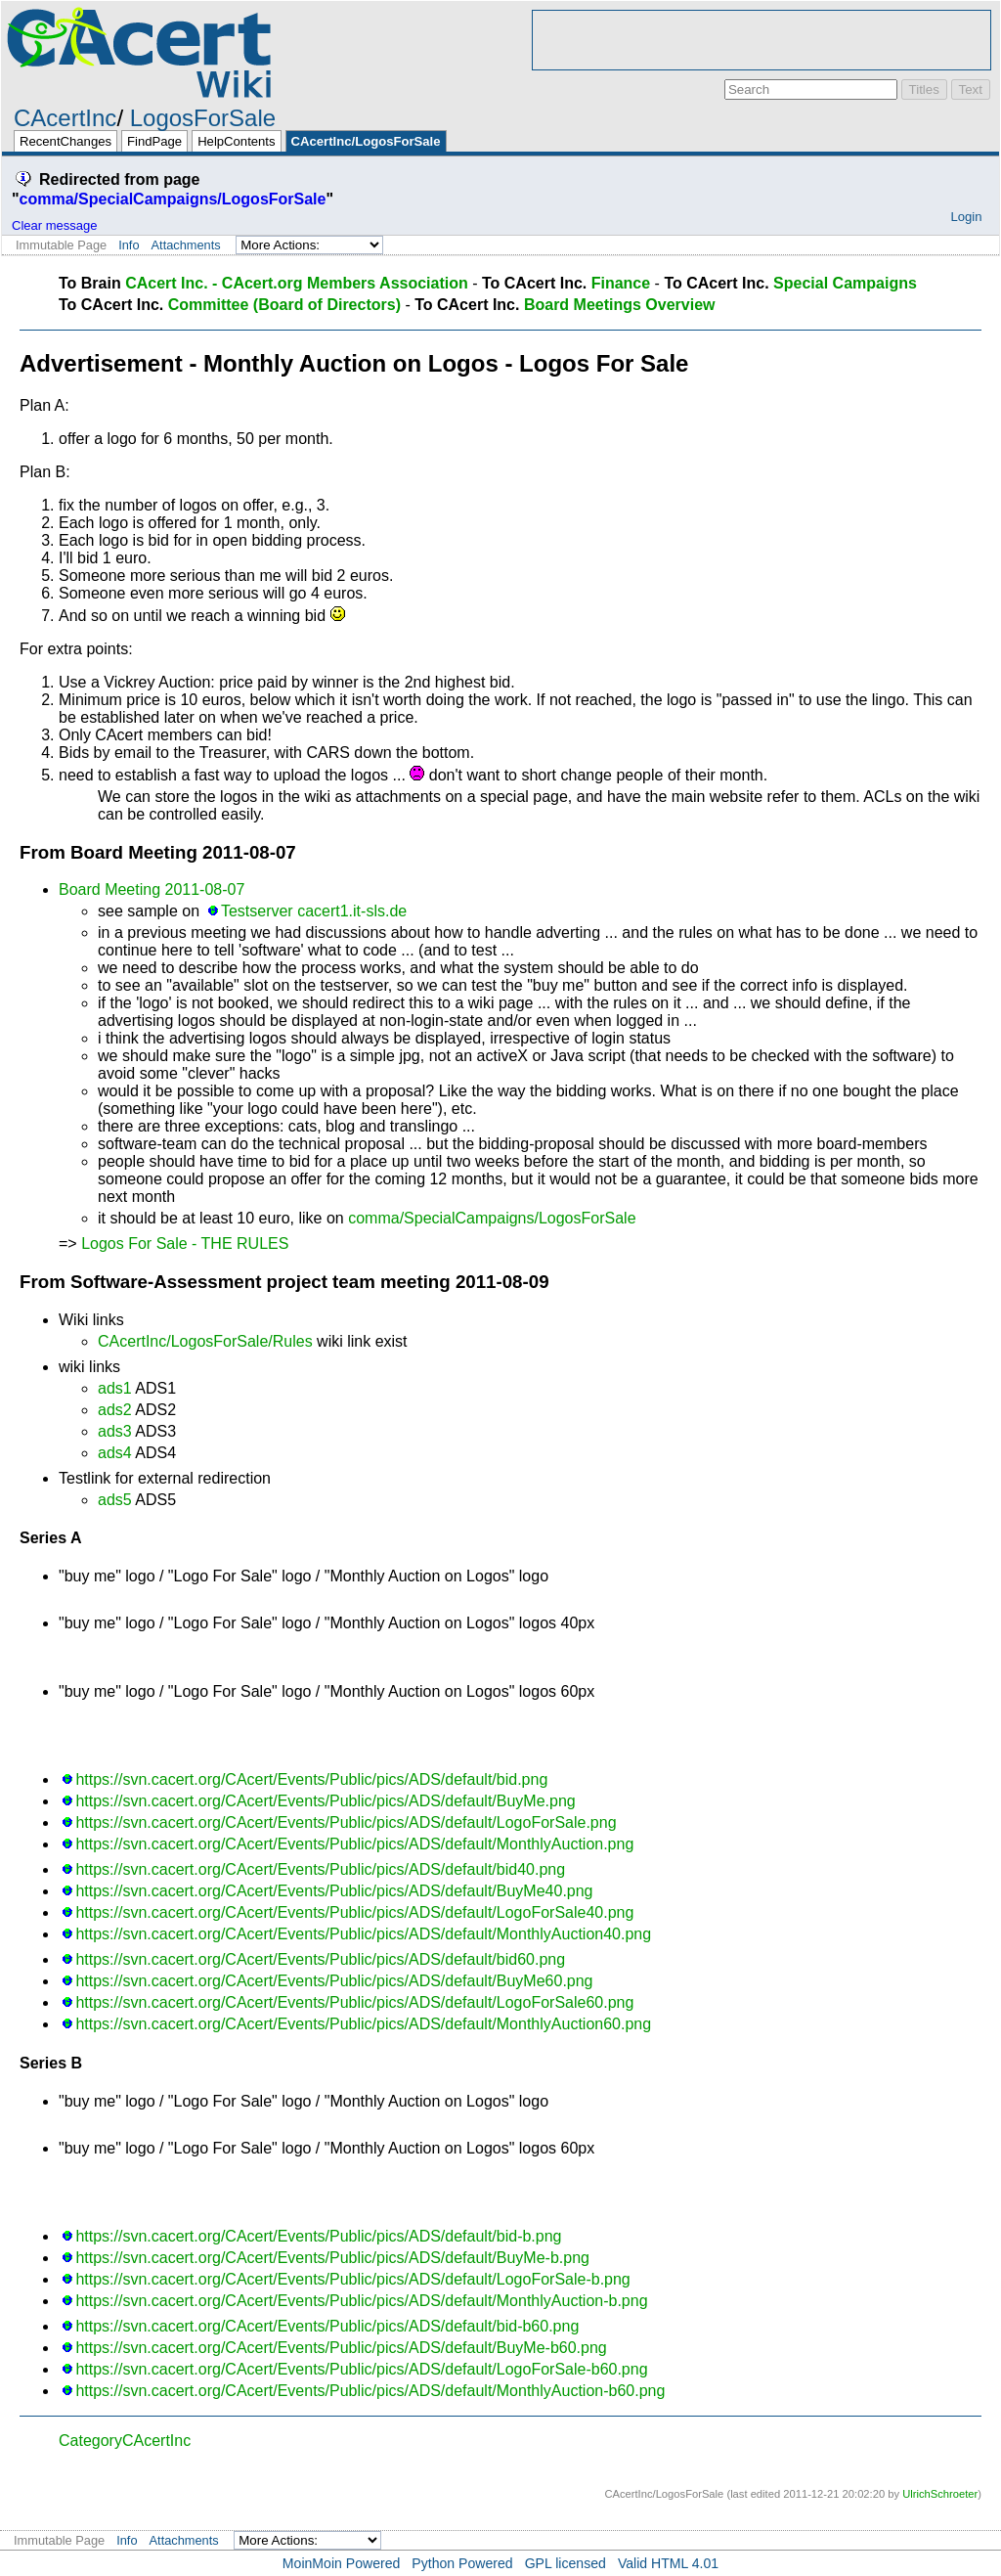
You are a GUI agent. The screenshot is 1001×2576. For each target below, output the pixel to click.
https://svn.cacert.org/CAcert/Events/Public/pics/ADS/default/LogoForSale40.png (354, 1912)
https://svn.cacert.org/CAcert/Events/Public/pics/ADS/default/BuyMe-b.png (332, 2257)
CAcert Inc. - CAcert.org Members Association (296, 283)
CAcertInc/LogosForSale (366, 141)
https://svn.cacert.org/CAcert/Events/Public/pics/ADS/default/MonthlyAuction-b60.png (370, 2390)
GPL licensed (565, 2563)
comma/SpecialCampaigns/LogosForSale (173, 199)
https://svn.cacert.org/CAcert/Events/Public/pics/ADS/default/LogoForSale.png (345, 1822)
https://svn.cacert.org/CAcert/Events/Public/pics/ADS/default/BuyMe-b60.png (340, 2347)
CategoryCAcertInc (125, 2440)
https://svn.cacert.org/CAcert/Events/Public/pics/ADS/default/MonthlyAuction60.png (363, 2024)
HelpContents (236, 141)
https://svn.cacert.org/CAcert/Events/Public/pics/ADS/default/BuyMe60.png (333, 1981)
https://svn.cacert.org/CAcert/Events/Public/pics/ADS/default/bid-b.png (318, 2236)
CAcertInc (65, 118)
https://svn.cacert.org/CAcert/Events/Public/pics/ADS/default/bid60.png (320, 1959)
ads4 (115, 1452)
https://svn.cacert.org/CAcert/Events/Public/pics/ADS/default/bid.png (311, 1779)
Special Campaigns (845, 283)
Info (128, 245)
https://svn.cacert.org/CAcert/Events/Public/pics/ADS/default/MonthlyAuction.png (354, 1844)
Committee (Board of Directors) (284, 304)
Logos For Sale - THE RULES (184, 1243)
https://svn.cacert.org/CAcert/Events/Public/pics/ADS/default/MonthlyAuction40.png (363, 1934)
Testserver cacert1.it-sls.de (314, 911)
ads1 (115, 1388)
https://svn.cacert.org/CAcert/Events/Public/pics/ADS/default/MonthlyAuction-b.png (361, 2300)
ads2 (115, 1409)
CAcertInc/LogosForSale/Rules (205, 1341)
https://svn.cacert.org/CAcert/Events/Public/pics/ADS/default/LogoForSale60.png (354, 2002)
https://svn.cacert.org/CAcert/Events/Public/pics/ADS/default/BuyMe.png (325, 1801)
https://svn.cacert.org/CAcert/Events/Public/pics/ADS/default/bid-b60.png (327, 2326)
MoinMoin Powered (342, 2563)
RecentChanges (65, 141)
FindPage (154, 141)
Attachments (186, 245)
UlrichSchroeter (940, 2494)
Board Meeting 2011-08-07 (151, 889)
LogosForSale (203, 118)
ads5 (115, 1499)
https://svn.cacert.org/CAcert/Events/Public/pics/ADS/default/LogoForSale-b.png (352, 2279)
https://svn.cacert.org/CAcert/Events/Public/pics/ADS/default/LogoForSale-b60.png (361, 2369)
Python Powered (462, 2563)
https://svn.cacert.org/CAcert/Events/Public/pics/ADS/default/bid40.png (320, 1869)
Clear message (54, 225)
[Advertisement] (761, 40)
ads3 (115, 1431)
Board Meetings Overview (620, 304)
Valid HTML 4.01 (668, 2563)
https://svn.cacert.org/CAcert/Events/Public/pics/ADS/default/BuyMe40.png (333, 1891)
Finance (620, 283)
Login (965, 216)
